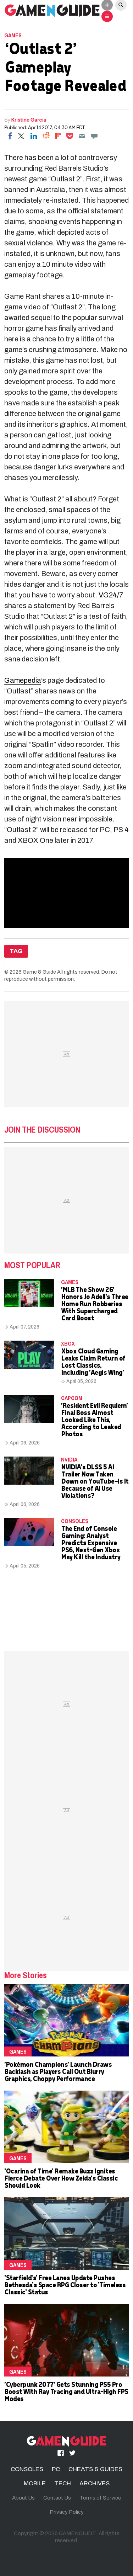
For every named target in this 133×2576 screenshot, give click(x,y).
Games (13, 35)
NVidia (69, 1459)
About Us (23, 2498)
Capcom (71, 1398)
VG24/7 (111, 595)
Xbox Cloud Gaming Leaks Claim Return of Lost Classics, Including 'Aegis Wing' (93, 1361)
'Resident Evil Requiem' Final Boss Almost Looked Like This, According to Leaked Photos (94, 1419)
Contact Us (57, 2498)
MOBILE (35, 2483)
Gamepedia (22, 680)
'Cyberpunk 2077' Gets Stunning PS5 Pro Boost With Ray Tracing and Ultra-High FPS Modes (66, 2391)
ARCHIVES (94, 2483)
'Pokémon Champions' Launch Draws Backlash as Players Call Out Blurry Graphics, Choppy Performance (57, 2071)
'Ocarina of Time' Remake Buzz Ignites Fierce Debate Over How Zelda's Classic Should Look (60, 2178)
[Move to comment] (94, 135)
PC (56, 2469)
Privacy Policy (67, 2512)
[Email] (82, 135)
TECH (62, 2483)
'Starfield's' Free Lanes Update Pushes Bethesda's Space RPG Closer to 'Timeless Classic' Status (64, 2284)
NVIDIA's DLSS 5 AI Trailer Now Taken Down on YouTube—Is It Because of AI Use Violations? (94, 1481)
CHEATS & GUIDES (95, 2469)
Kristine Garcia (28, 119)
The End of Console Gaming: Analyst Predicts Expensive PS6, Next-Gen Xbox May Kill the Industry (90, 1542)
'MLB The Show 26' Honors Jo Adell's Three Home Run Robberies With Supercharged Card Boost (94, 1303)
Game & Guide (39, 972)
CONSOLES (74, 1521)
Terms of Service (100, 2498)
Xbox (68, 1343)
